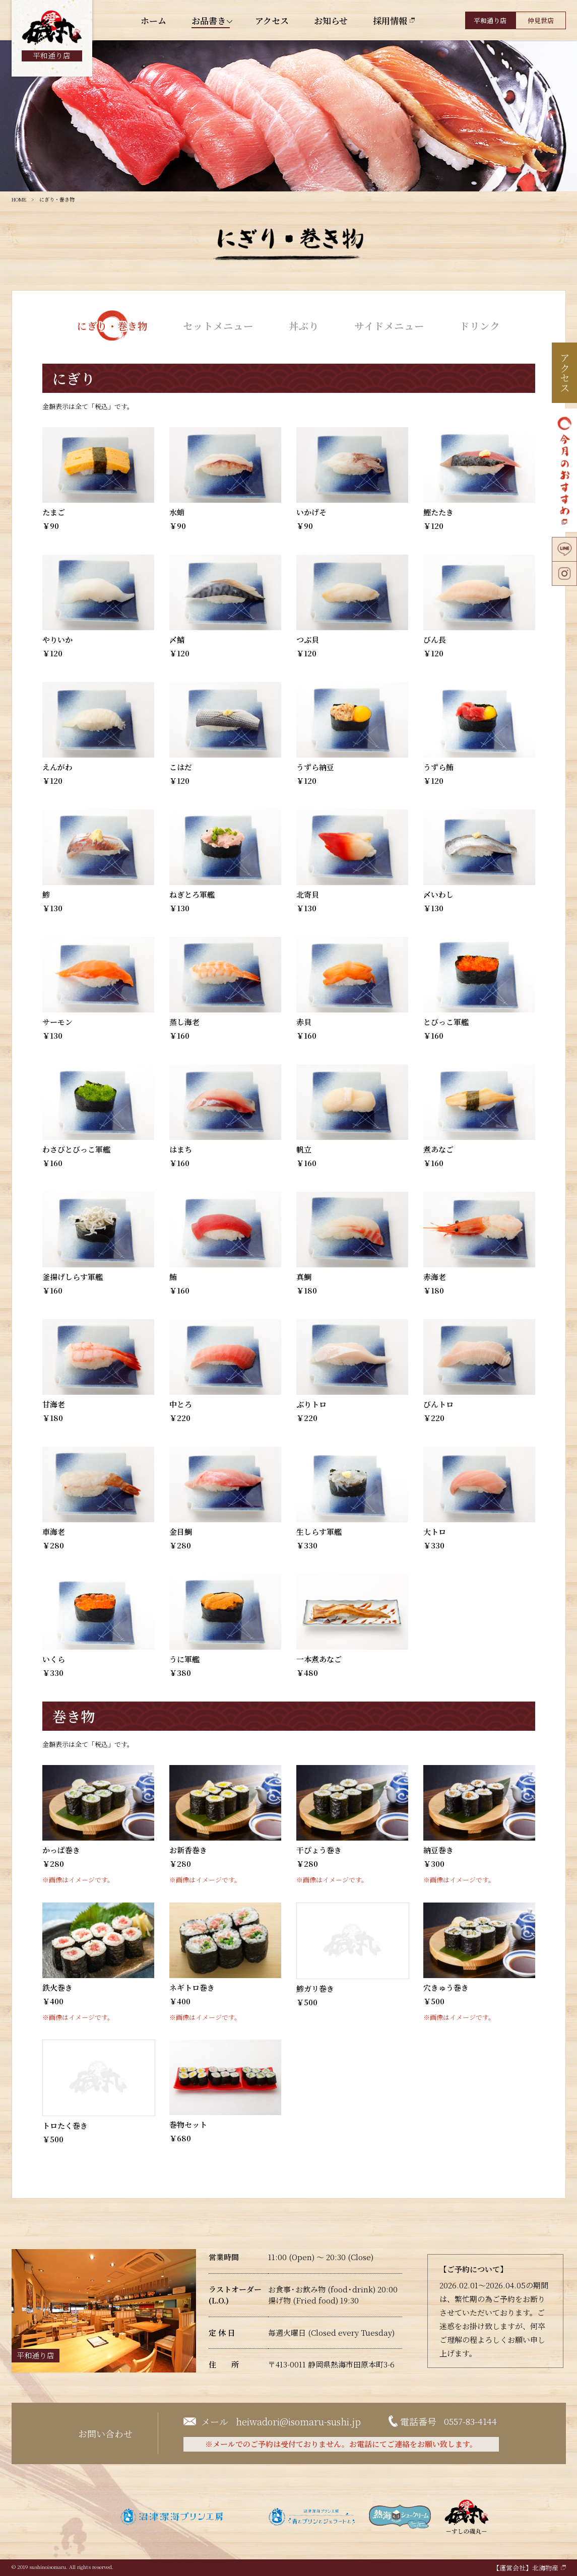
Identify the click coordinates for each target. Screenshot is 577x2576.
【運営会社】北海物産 (525, 2567)
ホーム (153, 20)
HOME (19, 199)
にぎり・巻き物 (112, 325)
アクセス (272, 20)
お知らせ (331, 20)
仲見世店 (541, 20)
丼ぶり (304, 325)
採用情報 (390, 20)
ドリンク (480, 325)
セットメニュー (218, 325)
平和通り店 (490, 20)
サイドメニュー (389, 325)
